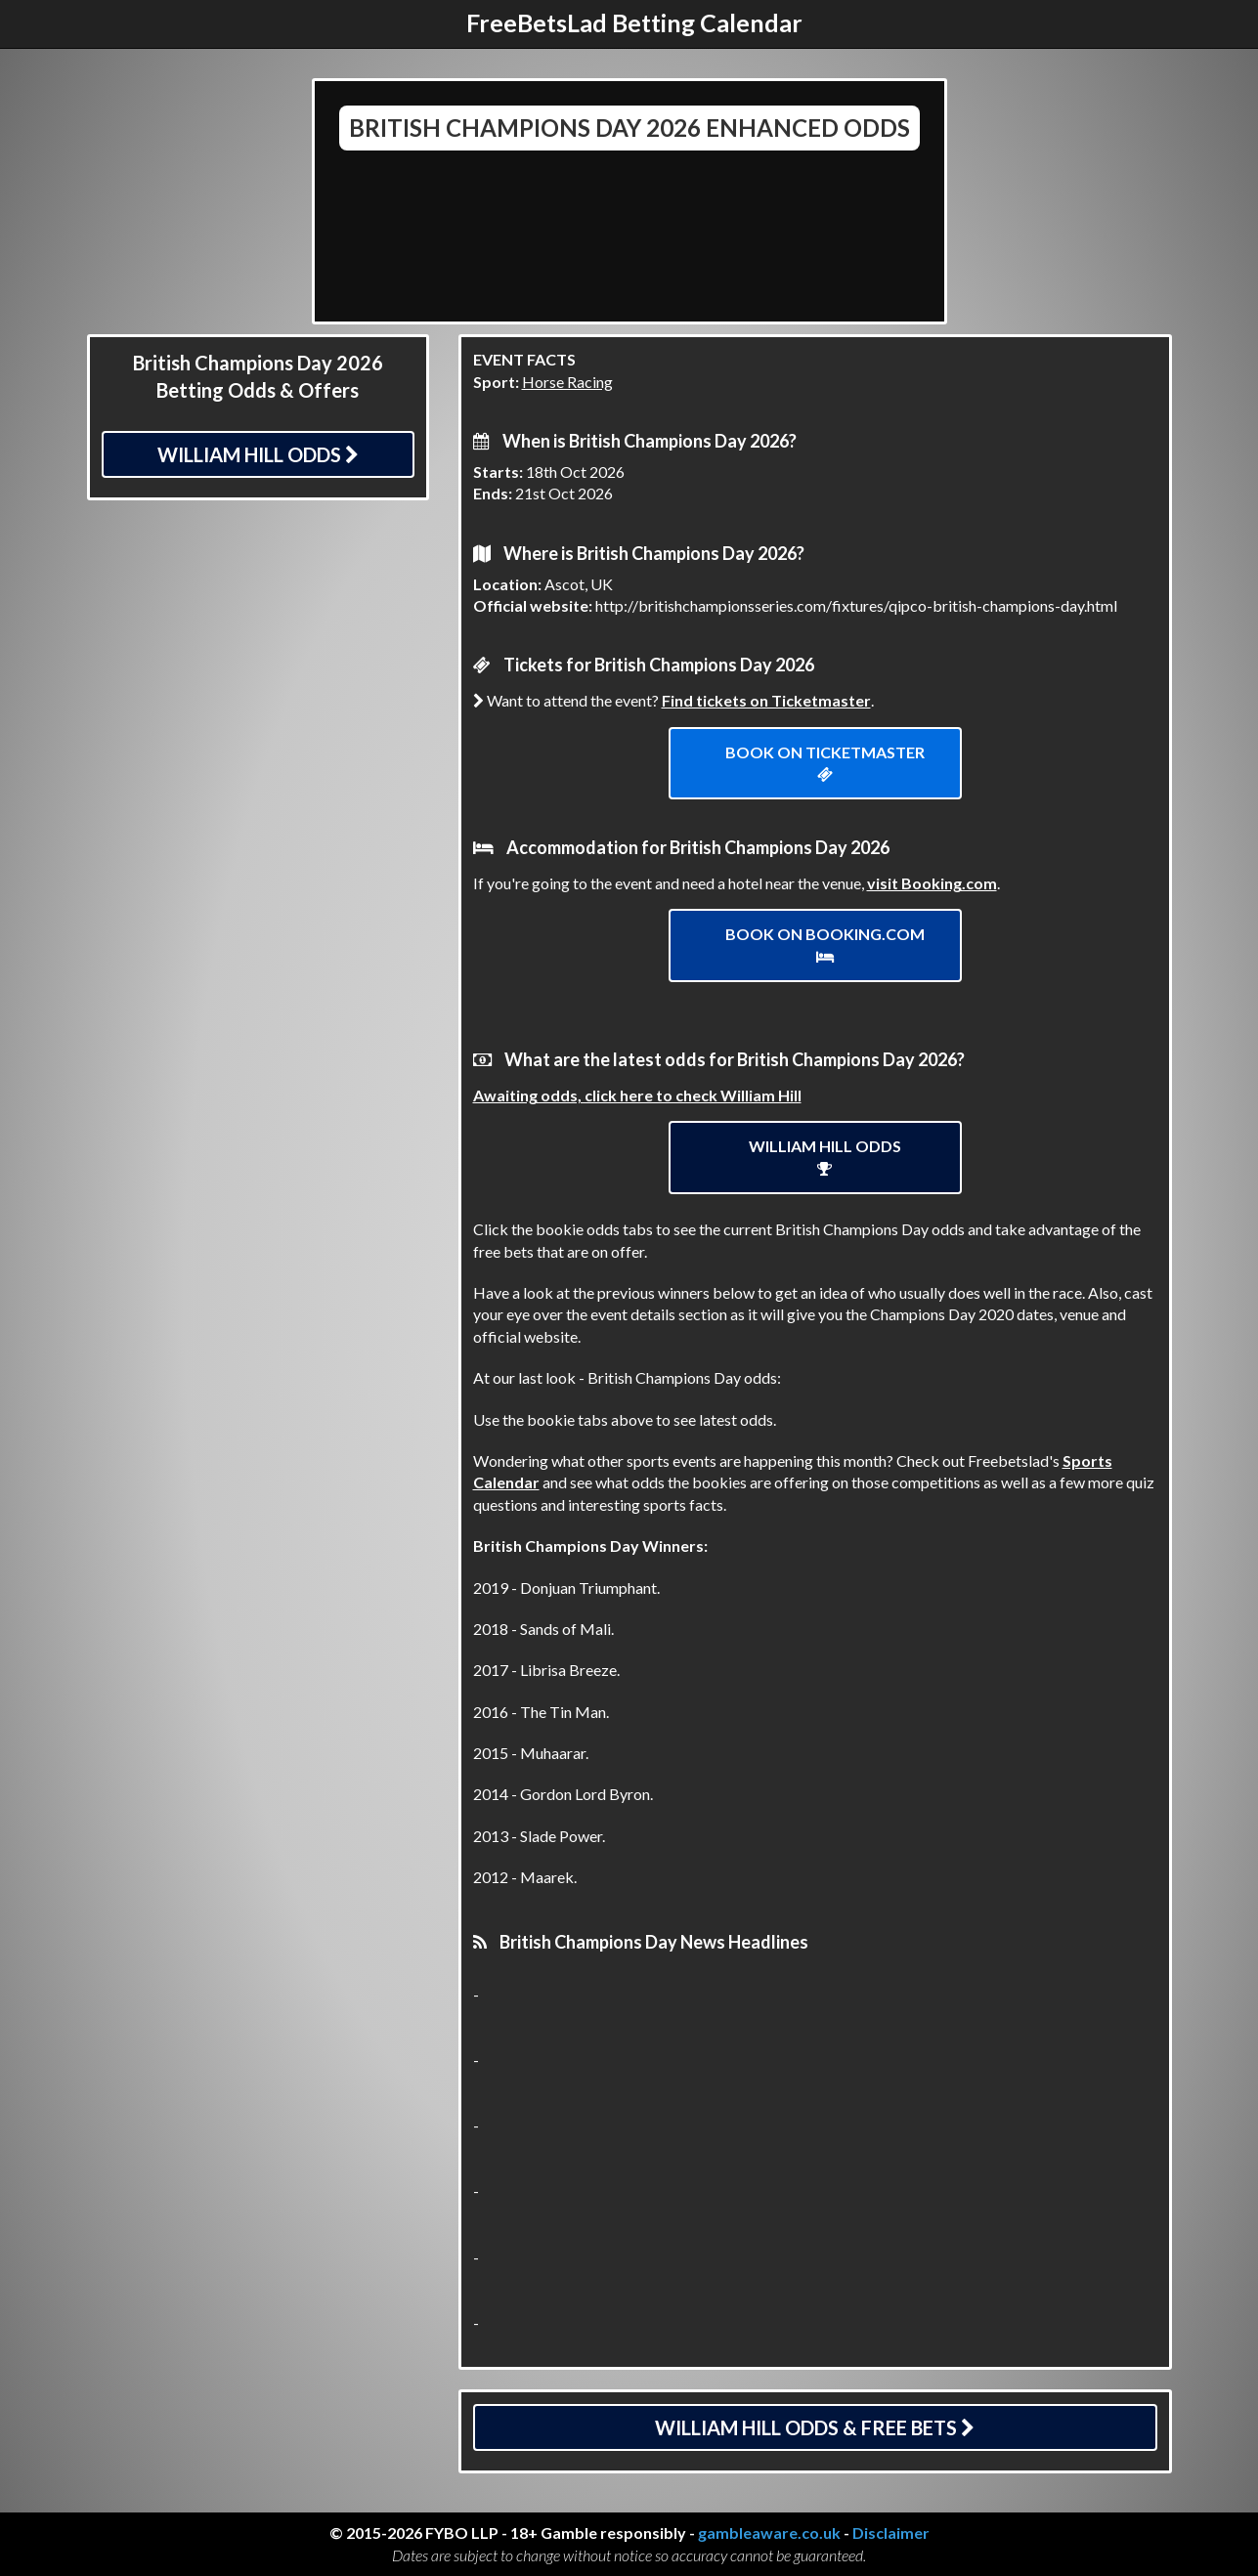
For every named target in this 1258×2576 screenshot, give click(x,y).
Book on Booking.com (825, 944)
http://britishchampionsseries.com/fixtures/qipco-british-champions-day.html (856, 605)
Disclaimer (891, 2532)
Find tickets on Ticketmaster (766, 700)
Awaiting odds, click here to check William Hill (637, 1095)
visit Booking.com (932, 883)
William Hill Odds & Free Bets (815, 2427)
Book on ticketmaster (825, 763)
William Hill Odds (258, 454)
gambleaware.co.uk (769, 2532)
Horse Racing (567, 381)
